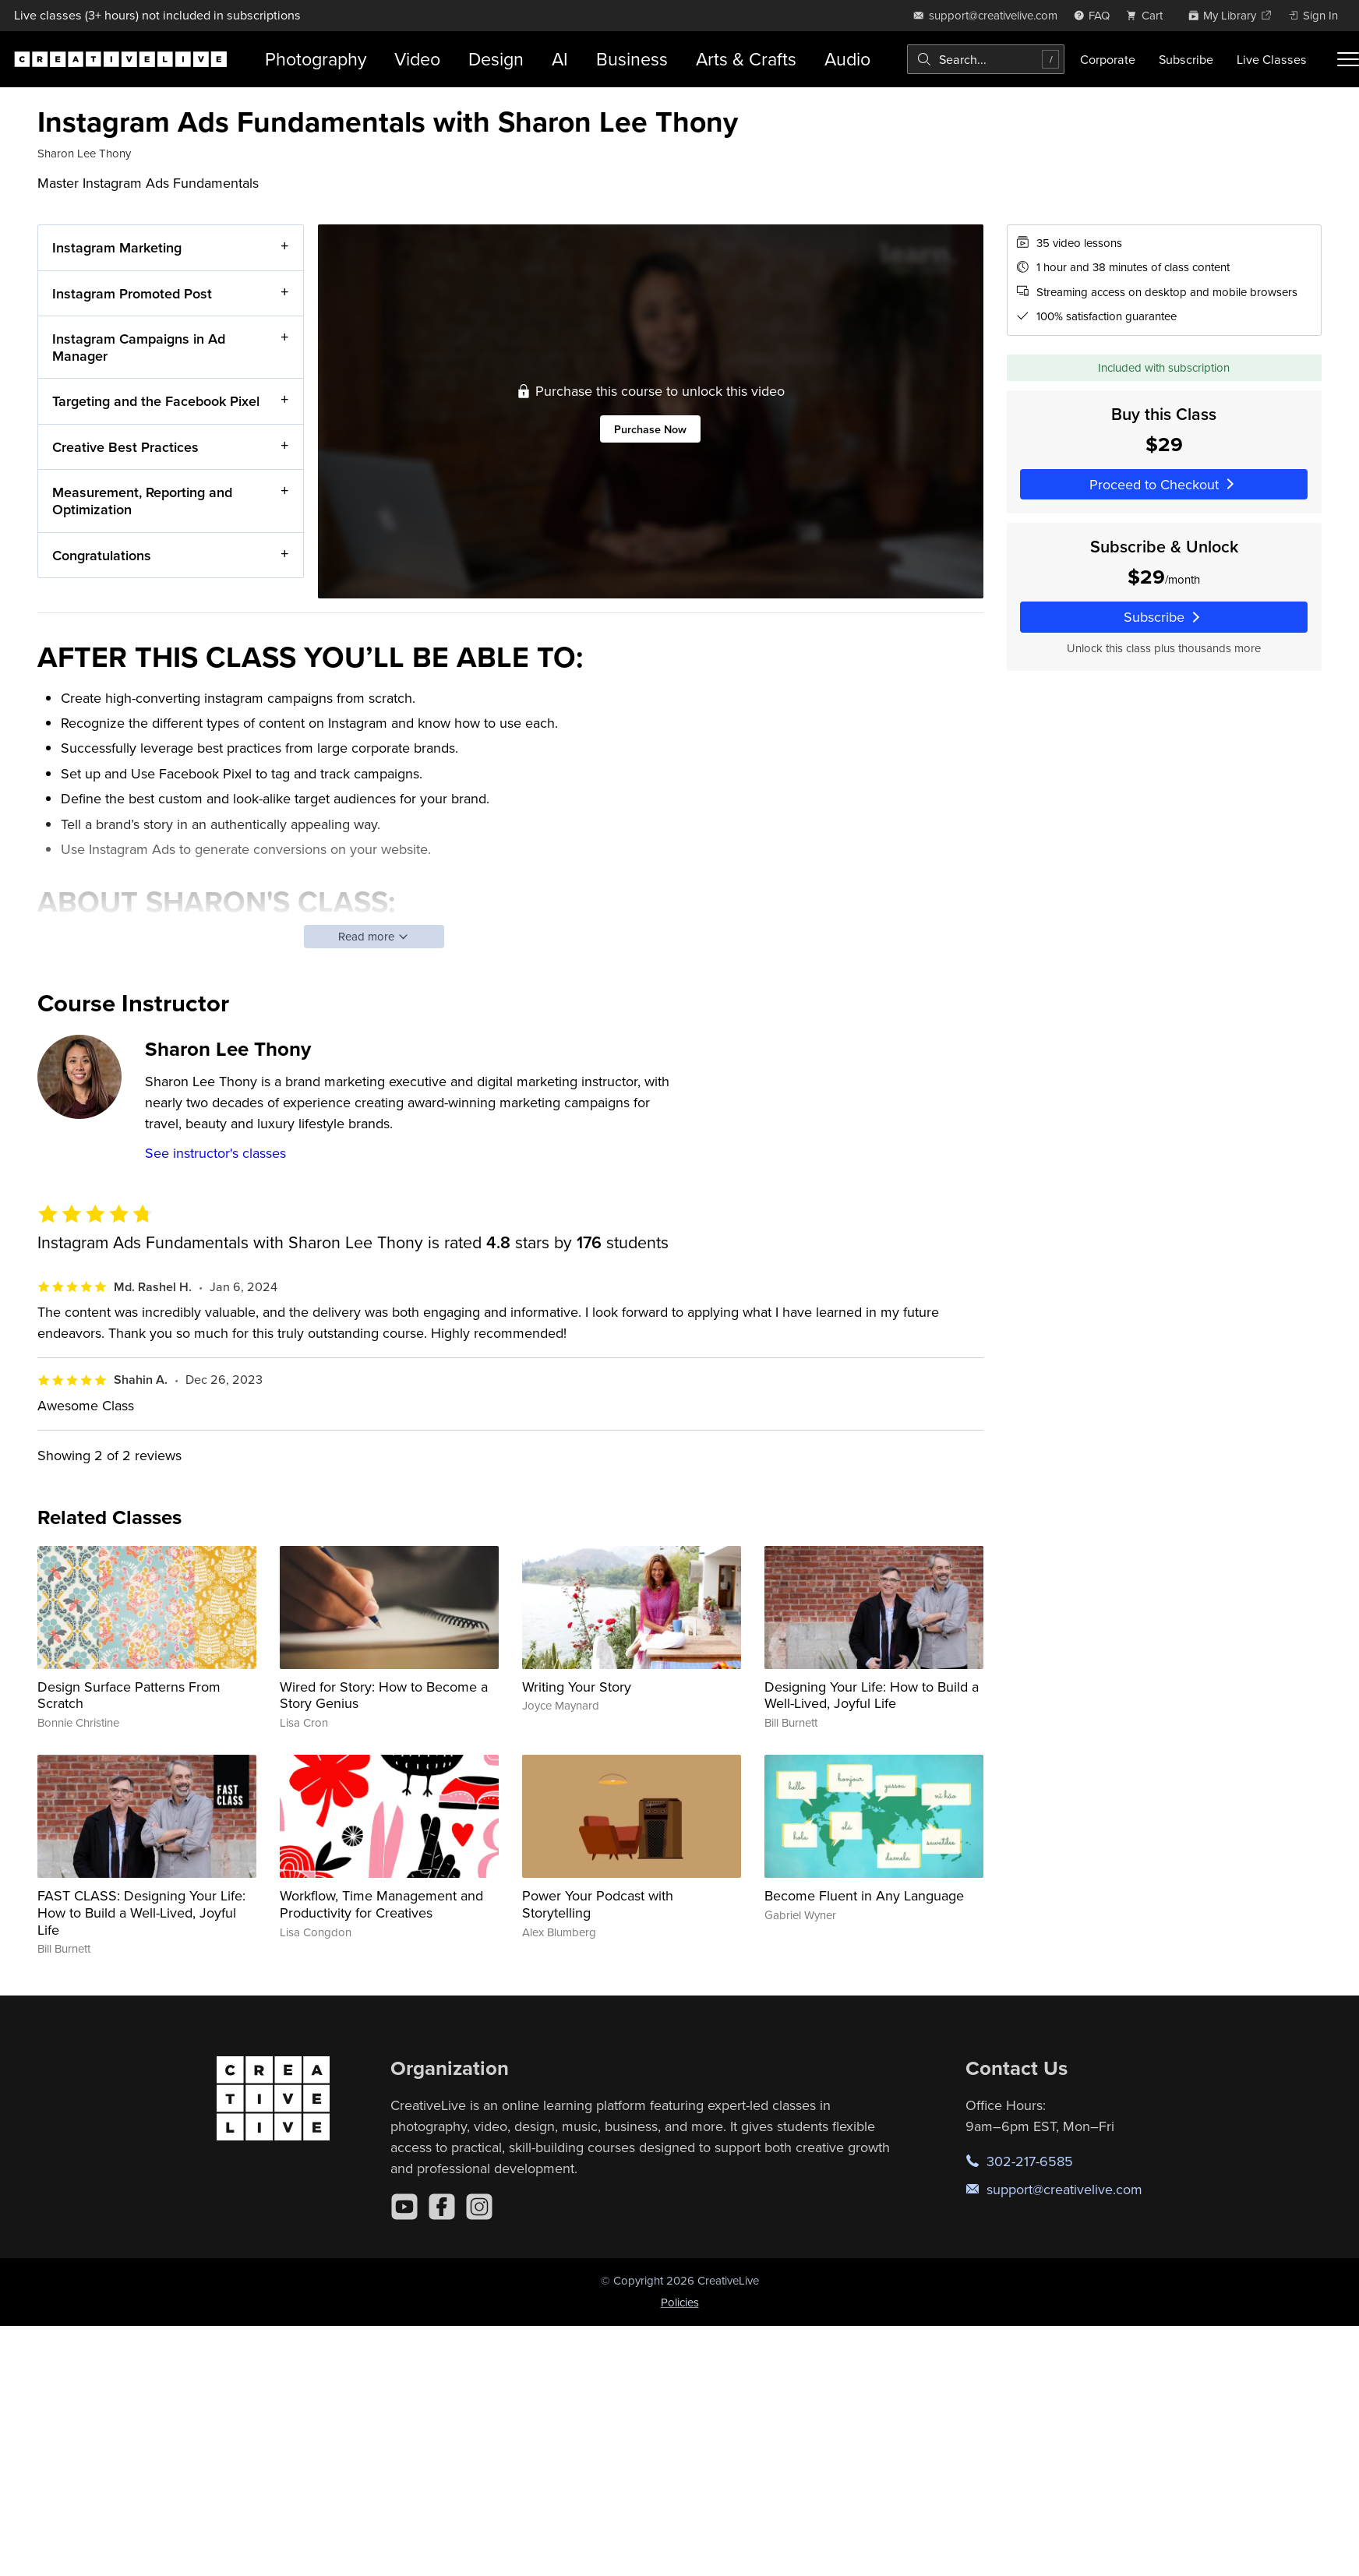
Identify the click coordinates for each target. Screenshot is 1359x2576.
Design (496, 59)
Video (417, 59)
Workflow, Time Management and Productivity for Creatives (381, 1904)
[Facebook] (442, 2207)
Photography (315, 59)
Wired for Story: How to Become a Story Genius (384, 1695)
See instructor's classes (215, 1153)
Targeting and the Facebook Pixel (155, 401)
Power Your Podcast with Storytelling (597, 1904)
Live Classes (1272, 59)
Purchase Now (650, 429)
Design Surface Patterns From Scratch (129, 1695)
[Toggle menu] (1348, 59)
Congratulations (101, 554)
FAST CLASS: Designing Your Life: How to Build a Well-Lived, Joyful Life (141, 1912)
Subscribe (1186, 59)
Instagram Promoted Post (132, 292)
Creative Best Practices (125, 446)
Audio (847, 59)
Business (632, 59)
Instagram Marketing (117, 247)
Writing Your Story (576, 1686)
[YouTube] (404, 2207)
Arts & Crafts (746, 59)
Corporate (1107, 59)
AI (560, 59)
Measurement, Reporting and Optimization (142, 500)
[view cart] (1148, 15)
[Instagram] (479, 2207)
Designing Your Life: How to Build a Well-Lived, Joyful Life (871, 1695)
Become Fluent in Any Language (864, 1895)
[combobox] (986, 59)
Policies (680, 2302)
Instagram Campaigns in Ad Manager (138, 347)
